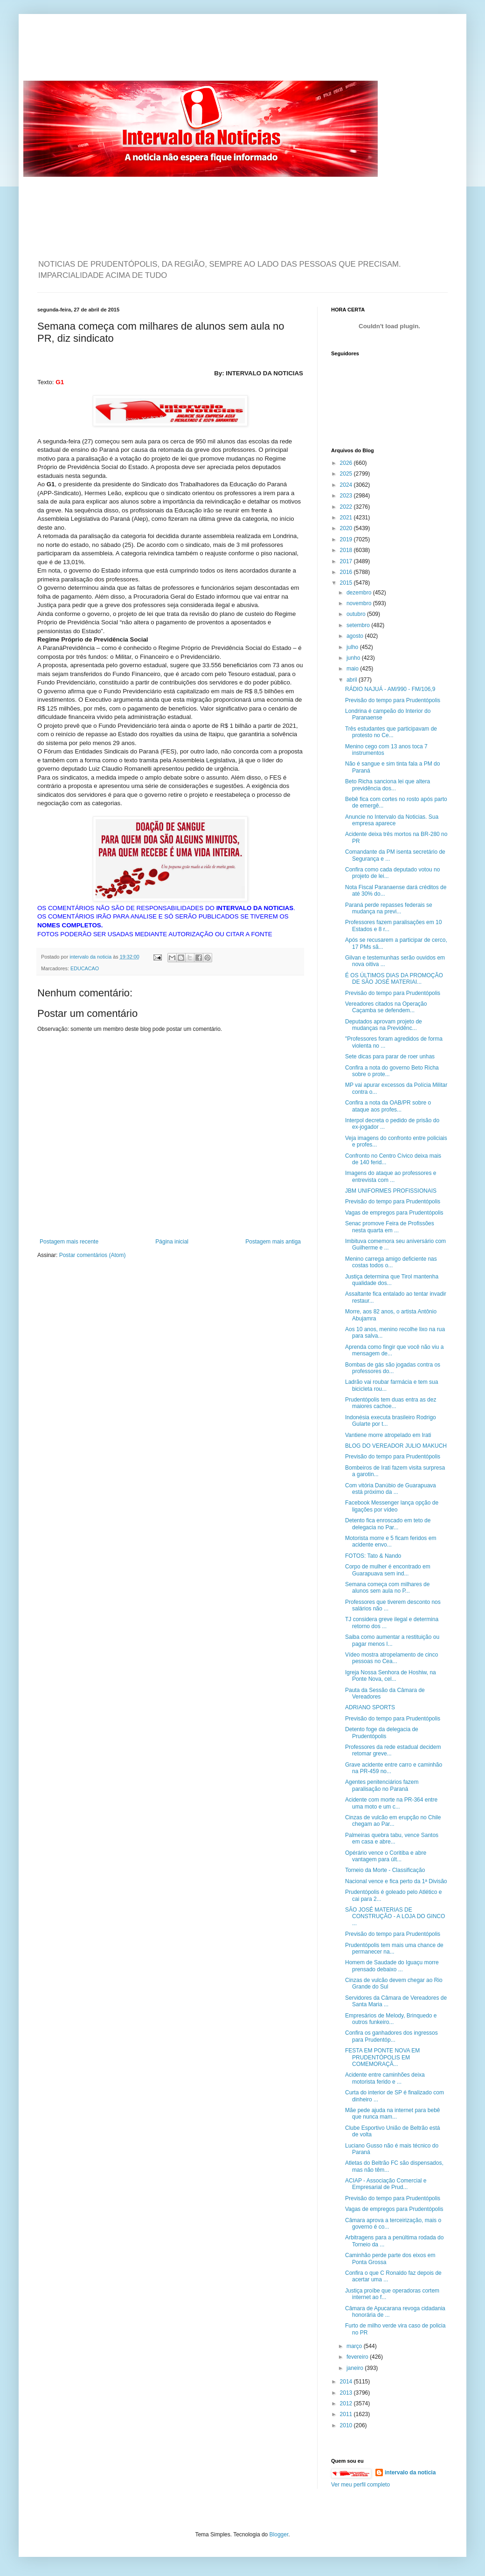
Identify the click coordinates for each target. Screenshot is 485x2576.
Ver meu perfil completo (360, 2484)
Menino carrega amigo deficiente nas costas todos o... (391, 1262)
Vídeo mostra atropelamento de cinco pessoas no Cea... (391, 1657)
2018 (347, 550)
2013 (347, 2393)
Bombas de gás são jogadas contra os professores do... (392, 1367)
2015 (347, 583)
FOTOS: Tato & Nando (373, 1556)
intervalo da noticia (91, 957)
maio (353, 668)
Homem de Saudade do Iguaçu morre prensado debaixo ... (392, 1965)
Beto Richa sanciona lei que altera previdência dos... (387, 784)
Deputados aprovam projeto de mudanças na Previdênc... (383, 1024)
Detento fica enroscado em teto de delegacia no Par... (387, 1523)
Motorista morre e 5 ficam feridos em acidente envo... (390, 1541)
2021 (347, 517)
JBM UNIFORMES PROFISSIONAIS (390, 1191)
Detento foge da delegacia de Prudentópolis (381, 1732)
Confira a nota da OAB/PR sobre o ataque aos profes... (388, 1105)
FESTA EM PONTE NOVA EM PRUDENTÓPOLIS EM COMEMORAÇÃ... (382, 2057)
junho (354, 658)
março (355, 2346)
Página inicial (171, 1241)
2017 (347, 561)
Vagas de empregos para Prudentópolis (394, 1212)
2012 (347, 2403)
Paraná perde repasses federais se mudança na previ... (388, 908)
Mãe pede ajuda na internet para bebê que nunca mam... (392, 2113)
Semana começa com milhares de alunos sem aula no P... (387, 1587)
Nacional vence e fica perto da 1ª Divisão (396, 1881)
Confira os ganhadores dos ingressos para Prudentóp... (391, 2036)
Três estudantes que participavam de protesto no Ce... (391, 732)
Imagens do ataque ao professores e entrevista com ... (390, 1176)
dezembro (359, 592)
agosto (355, 636)
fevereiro (358, 2357)
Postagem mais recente (69, 1241)
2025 (347, 473)
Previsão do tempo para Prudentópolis (392, 700)
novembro (359, 603)
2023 (347, 495)
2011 (347, 2414)
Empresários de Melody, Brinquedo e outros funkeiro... (391, 2018)
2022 (347, 507)
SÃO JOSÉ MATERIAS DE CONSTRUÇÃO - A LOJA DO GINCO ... (395, 1916)
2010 (347, 2425)
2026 (347, 463)
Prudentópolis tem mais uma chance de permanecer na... (394, 1948)
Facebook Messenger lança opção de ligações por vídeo (391, 1505)
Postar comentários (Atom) (92, 1255)
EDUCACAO (84, 968)
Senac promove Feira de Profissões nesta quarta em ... (389, 1226)
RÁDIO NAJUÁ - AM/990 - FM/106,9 (390, 689)
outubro (356, 614)
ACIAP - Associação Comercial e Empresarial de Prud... (386, 2183)
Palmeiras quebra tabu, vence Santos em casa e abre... (391, 1838)
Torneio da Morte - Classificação (385, 1870)
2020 (347, 528)
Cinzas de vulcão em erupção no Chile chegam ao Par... (393, 1820)
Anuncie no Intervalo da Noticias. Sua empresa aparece (391, 820)
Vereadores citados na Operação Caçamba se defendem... (386, 1007)
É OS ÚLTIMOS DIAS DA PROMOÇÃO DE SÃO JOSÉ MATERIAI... (394, 978)
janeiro (355, 2368)
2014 (347, 2381)
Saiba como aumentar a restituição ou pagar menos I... (392, 1640)
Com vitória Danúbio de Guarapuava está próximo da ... (390, 1488)
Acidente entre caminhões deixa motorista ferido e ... (385, 2078)
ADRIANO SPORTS (370, 1707)
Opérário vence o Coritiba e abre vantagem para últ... (385, 1856)
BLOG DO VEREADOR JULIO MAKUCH (396, 1446)
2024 (347, 485)
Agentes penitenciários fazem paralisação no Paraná (381, 1785)
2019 (347, 539)
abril (352, 680)
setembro (358, 625)
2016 (347, 572)
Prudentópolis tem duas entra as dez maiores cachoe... (390, 1402)
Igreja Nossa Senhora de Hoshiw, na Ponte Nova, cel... (390, 1675)
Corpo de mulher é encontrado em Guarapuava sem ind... (387, 1569)
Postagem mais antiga (273, 1241)
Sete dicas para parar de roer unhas (390, 1056)
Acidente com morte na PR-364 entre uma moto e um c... (391, 1802)
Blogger (279, 2534)
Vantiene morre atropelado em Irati (388, 1435)
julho (353, 647)
